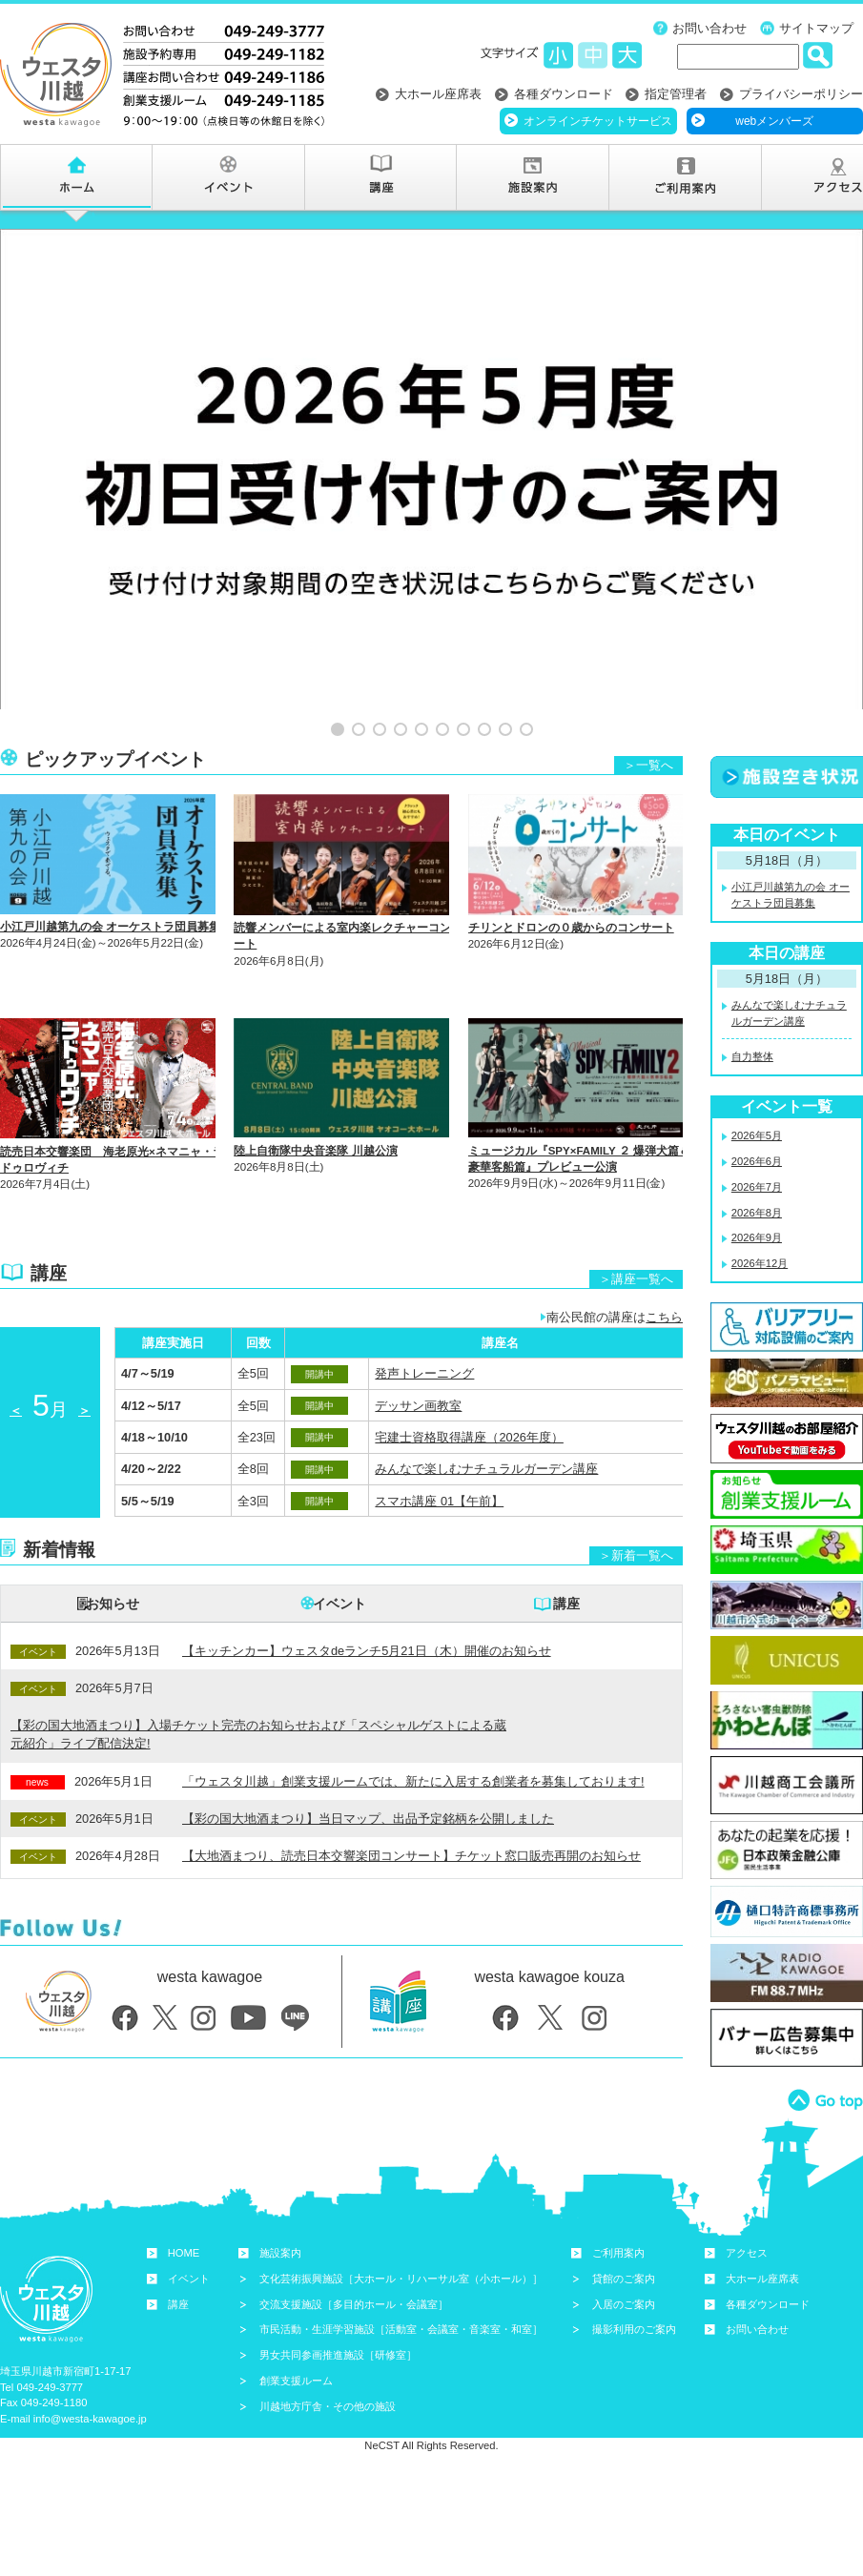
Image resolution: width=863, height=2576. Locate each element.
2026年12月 (759, 1197)
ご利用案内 (618, 2187)
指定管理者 (676, 94)
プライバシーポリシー (801, 94)
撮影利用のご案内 (634, 2264)
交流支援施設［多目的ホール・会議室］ (353, 2238)
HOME (184, 2187)
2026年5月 (756, 1069)
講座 (566, 1537)
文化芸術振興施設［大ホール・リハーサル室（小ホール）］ (401, 2212)
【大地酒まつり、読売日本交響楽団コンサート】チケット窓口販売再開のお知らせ (411, 1790)
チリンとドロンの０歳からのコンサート (571, 862)
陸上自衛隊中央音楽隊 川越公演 (315, 1085)
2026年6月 (756, 1095)
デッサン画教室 (418, 1340)
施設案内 (280, 2187)
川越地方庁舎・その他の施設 (327, 2340)
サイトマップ (816, 28)
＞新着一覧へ (636, 1489)
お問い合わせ (709, 28)
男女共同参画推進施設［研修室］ (338, 2289)
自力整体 (752, 991)
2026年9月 (756, 1172)
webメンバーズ (774, 121)
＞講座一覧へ (636, 1213)
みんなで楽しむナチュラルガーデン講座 (486, 1403)
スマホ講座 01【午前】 (439, 1435)
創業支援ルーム (296, 2314)
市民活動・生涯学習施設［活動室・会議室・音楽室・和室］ (401, 2264)
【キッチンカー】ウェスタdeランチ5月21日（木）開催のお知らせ (366, 1585)
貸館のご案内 (623, 2212)
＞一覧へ (648, 699)
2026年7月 (756, 1121)
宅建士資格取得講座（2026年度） (469, 1371)
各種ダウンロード (563, 94)
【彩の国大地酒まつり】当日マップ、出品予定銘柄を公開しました (368, 1753)
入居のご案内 (623, 2238)
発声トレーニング (424, 1307)
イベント (339, 1537)
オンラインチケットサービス (598, 121)
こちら (664, 1251)
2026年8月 (756, 1147)
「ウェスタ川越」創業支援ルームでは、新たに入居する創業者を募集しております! (413, 1715)
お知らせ (112, 1537)
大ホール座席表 (438, 94)
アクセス (747, 2187)
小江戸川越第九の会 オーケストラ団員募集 (110, 861)
